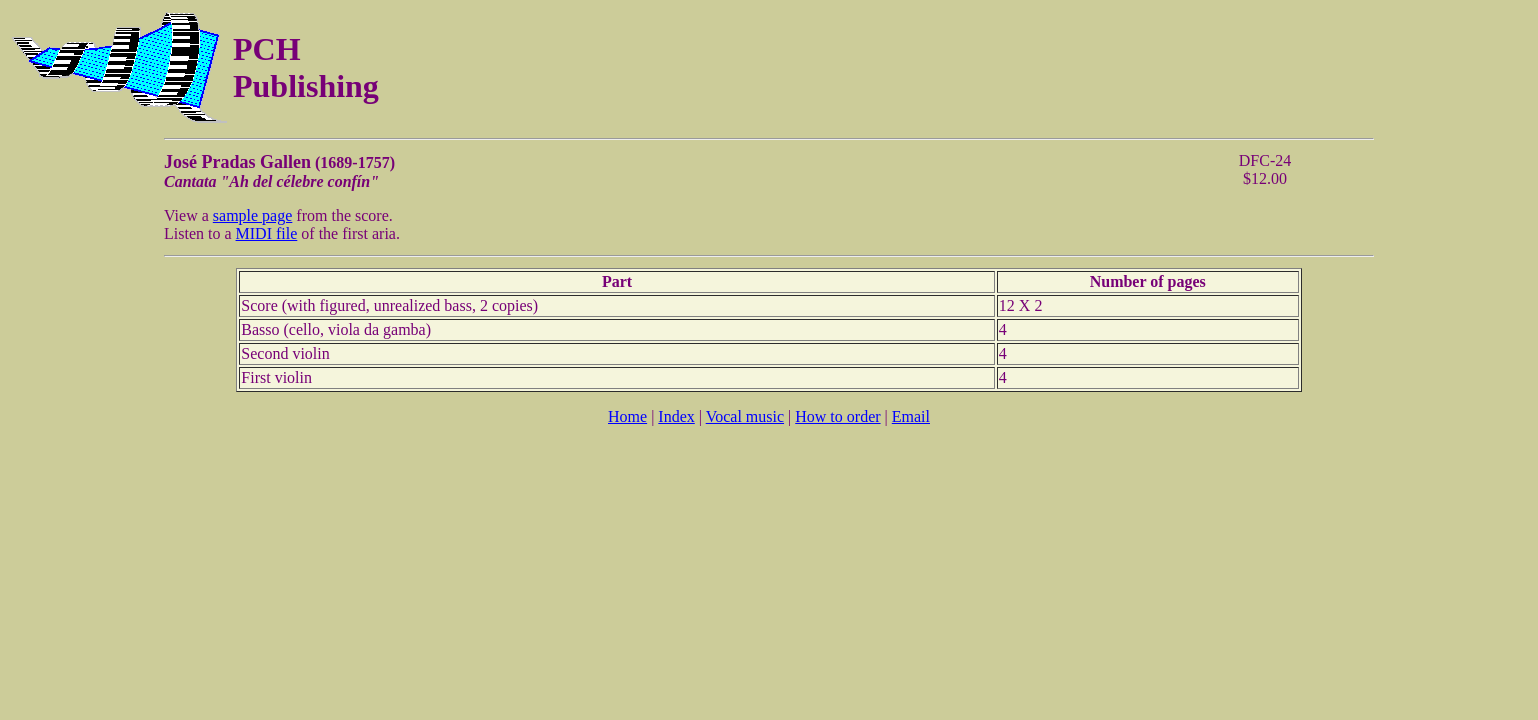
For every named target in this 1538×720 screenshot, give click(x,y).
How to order (837, 416)
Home (627, 416)
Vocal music (745, 416)
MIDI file (267, 233)
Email (911, 416)
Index (676, 416)
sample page (253, 215)
